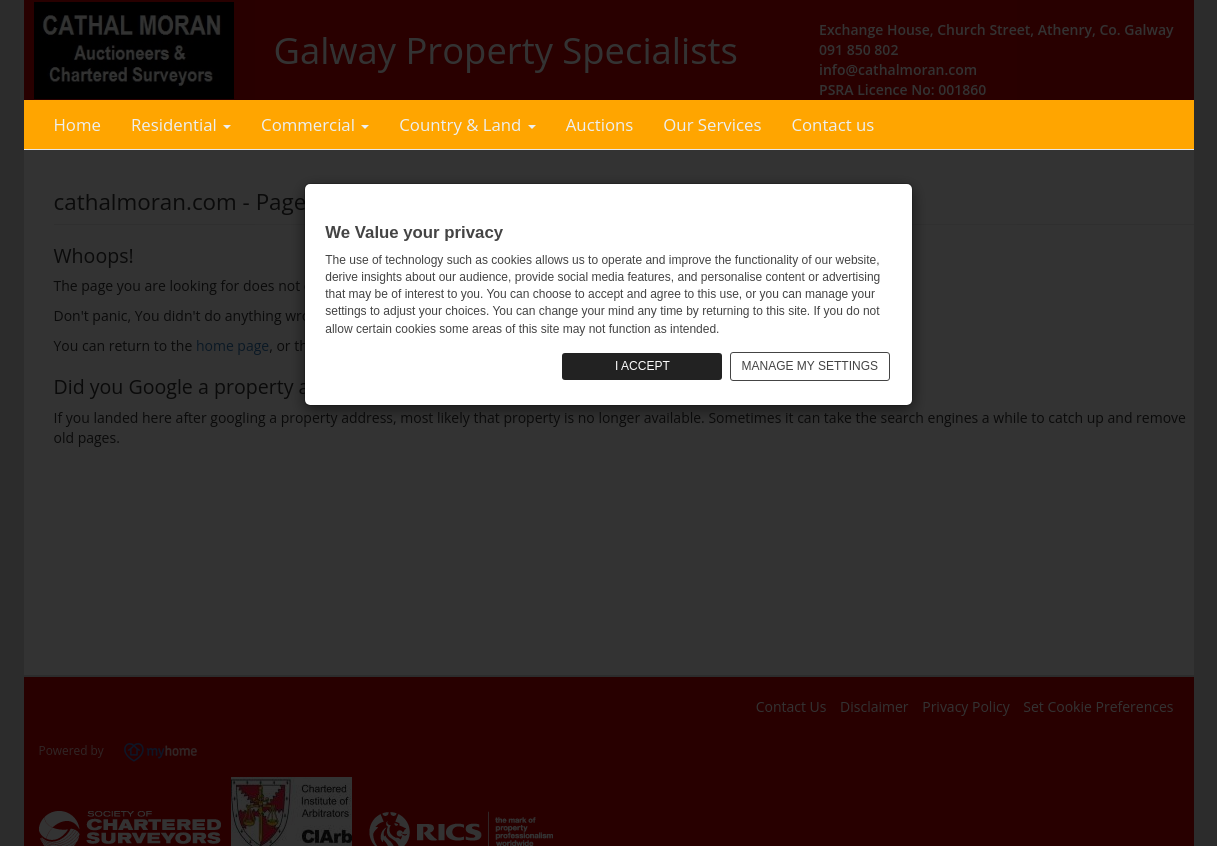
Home (77, 124)
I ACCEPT (642, 366)
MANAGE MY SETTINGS (810, 366)
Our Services (712, 124)
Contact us (832, 124)
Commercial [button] (315, 124)
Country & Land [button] (467, 124)
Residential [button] (181, 124)
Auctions (600, 124)
